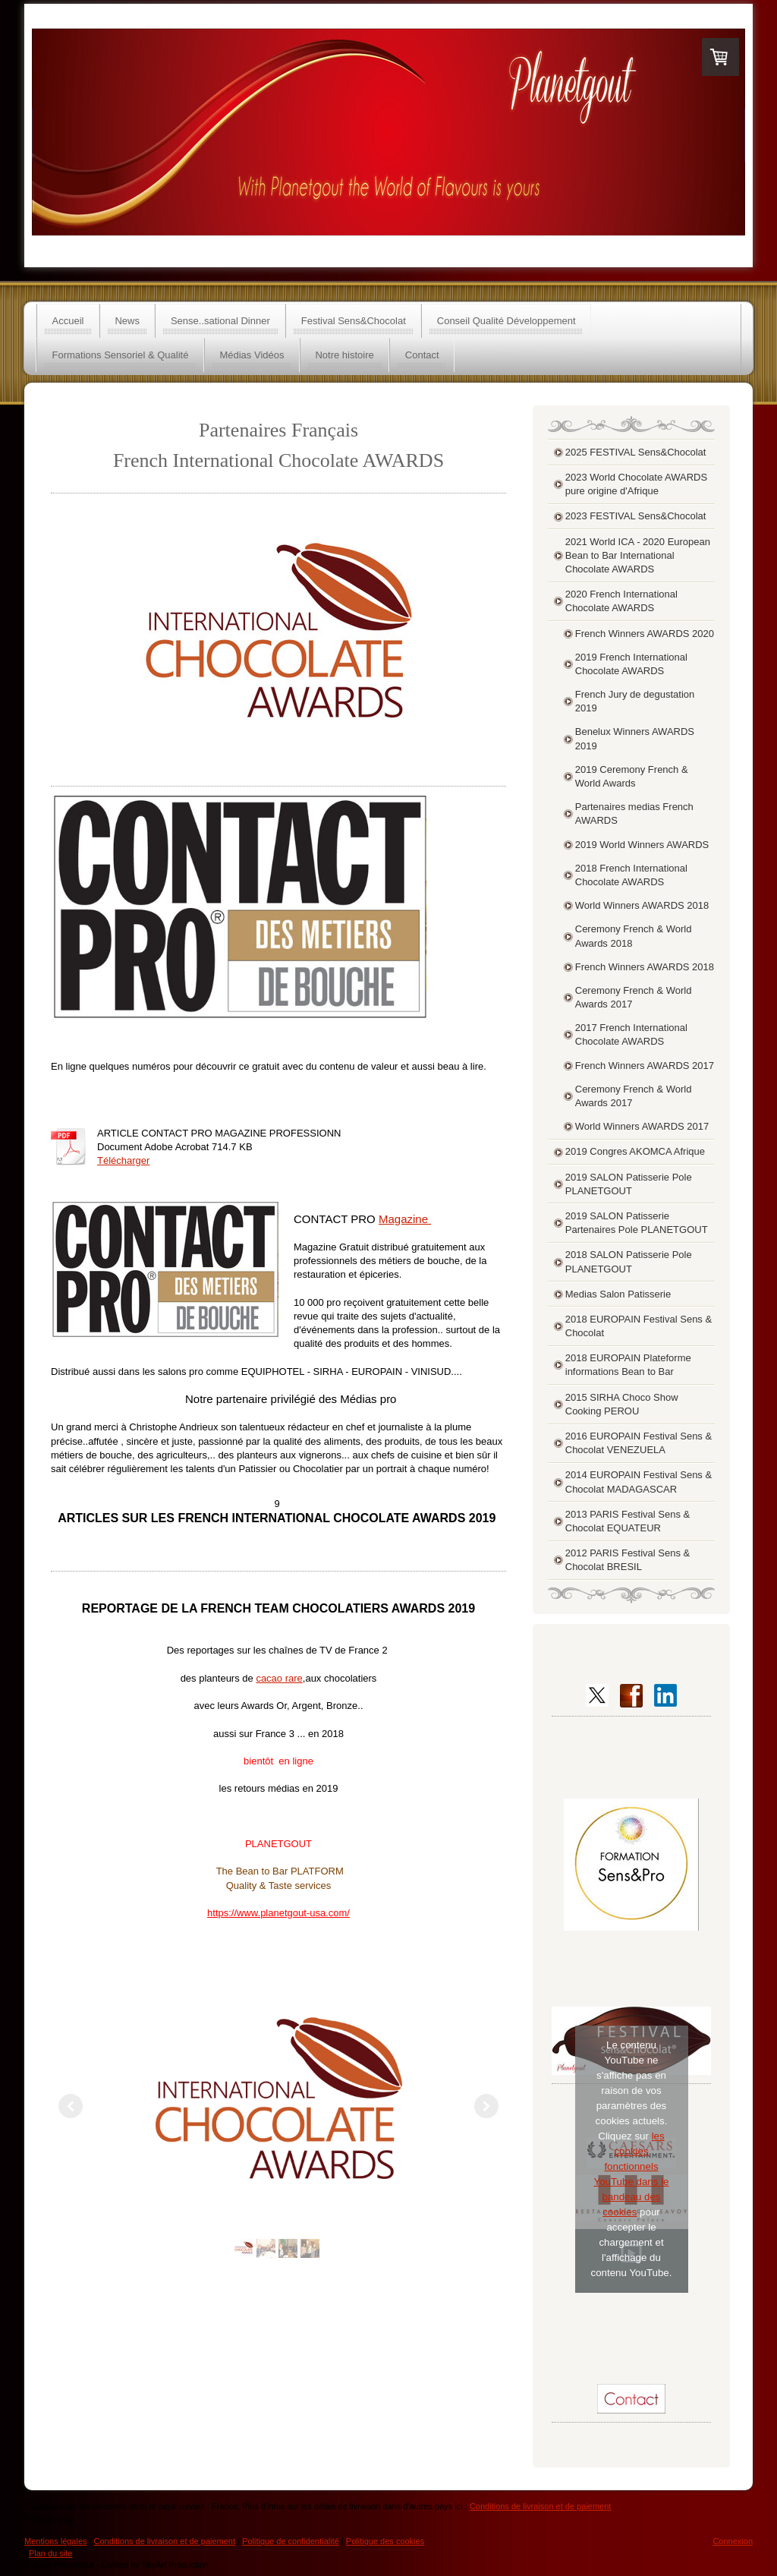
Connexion (733, 2541)
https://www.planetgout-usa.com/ (278, 1913)
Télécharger (123, 1160)
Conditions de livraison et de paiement (541, 2506)
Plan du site (50, 2553)
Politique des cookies (385, 2541)
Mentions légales (55, 2541)
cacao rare (279, 1678)
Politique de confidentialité (290, 2541)
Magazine (405, 1218)
